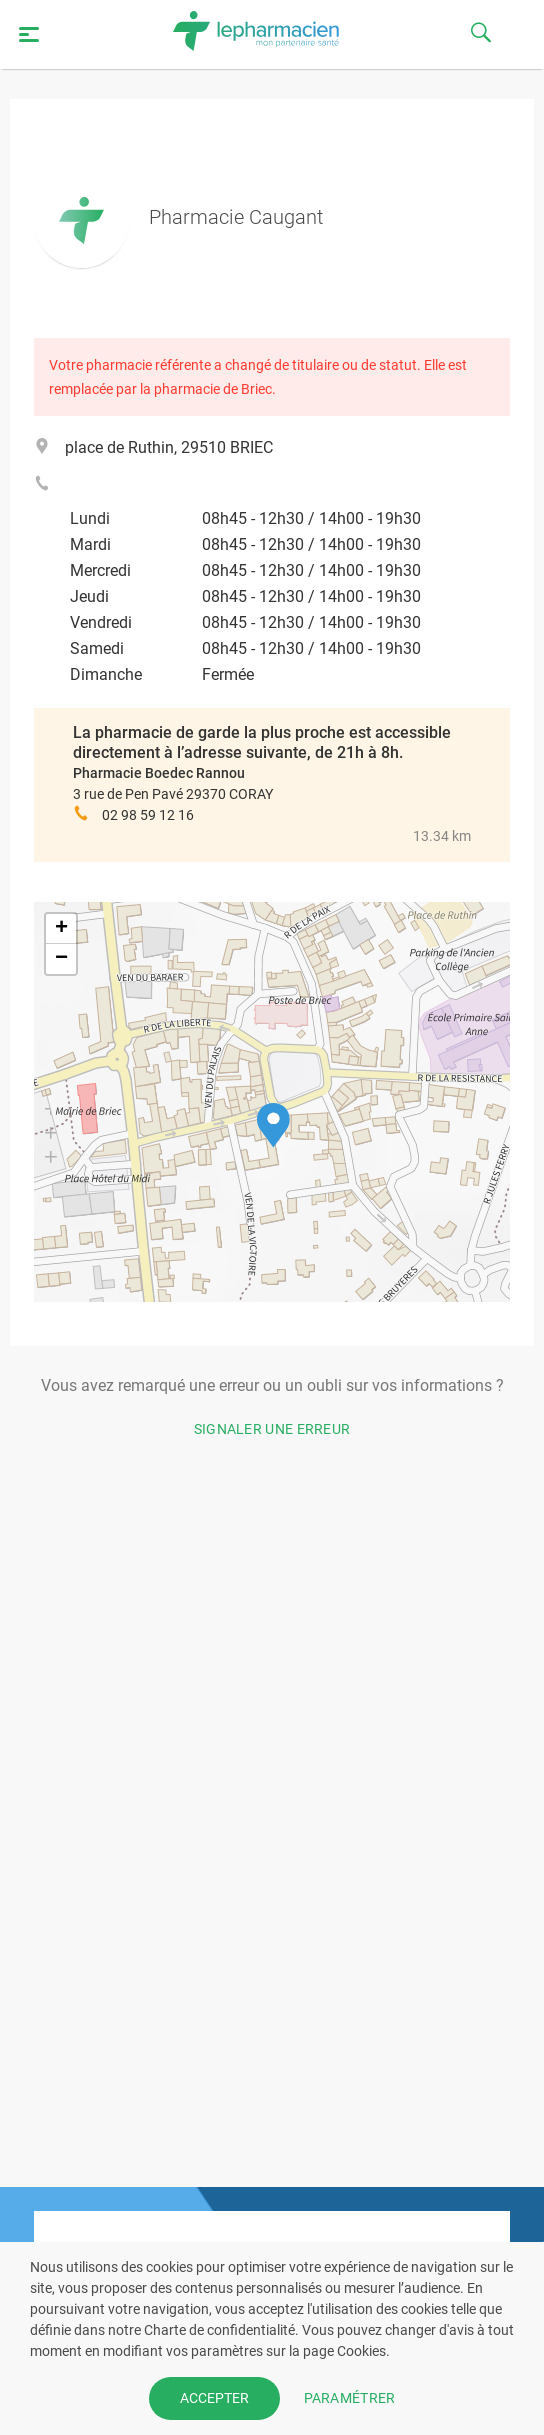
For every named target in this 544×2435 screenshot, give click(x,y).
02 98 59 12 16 (148, 815)
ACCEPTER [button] (214, 2398)
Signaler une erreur (272, 1429)
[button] (273, 1125)
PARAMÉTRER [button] (350, 2398)
